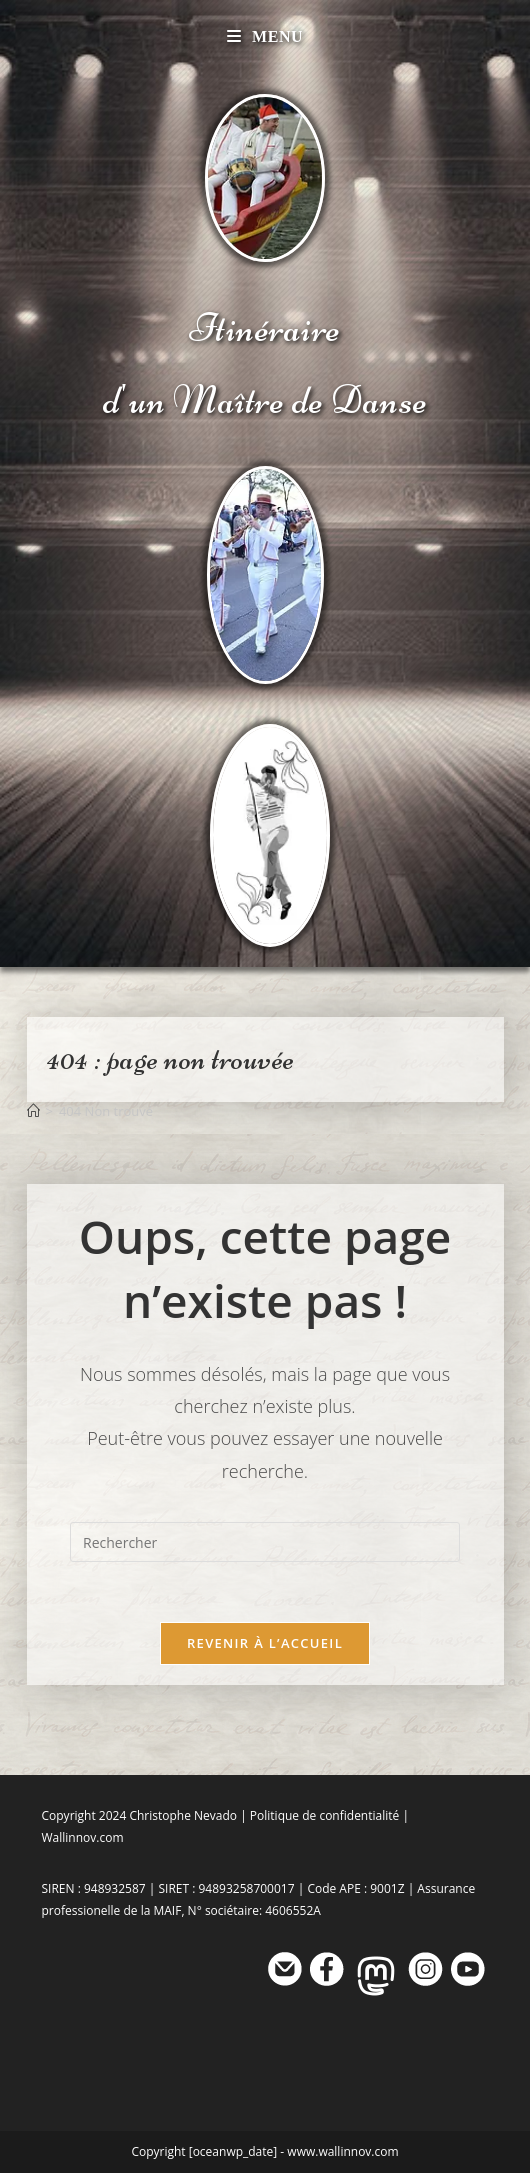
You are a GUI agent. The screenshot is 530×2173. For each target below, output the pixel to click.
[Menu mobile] (265, 36)
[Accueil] (33, 1111)
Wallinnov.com (83, 1837)
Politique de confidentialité (324, 1815)
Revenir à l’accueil (265, 1643)
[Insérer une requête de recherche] (265, 1542)
